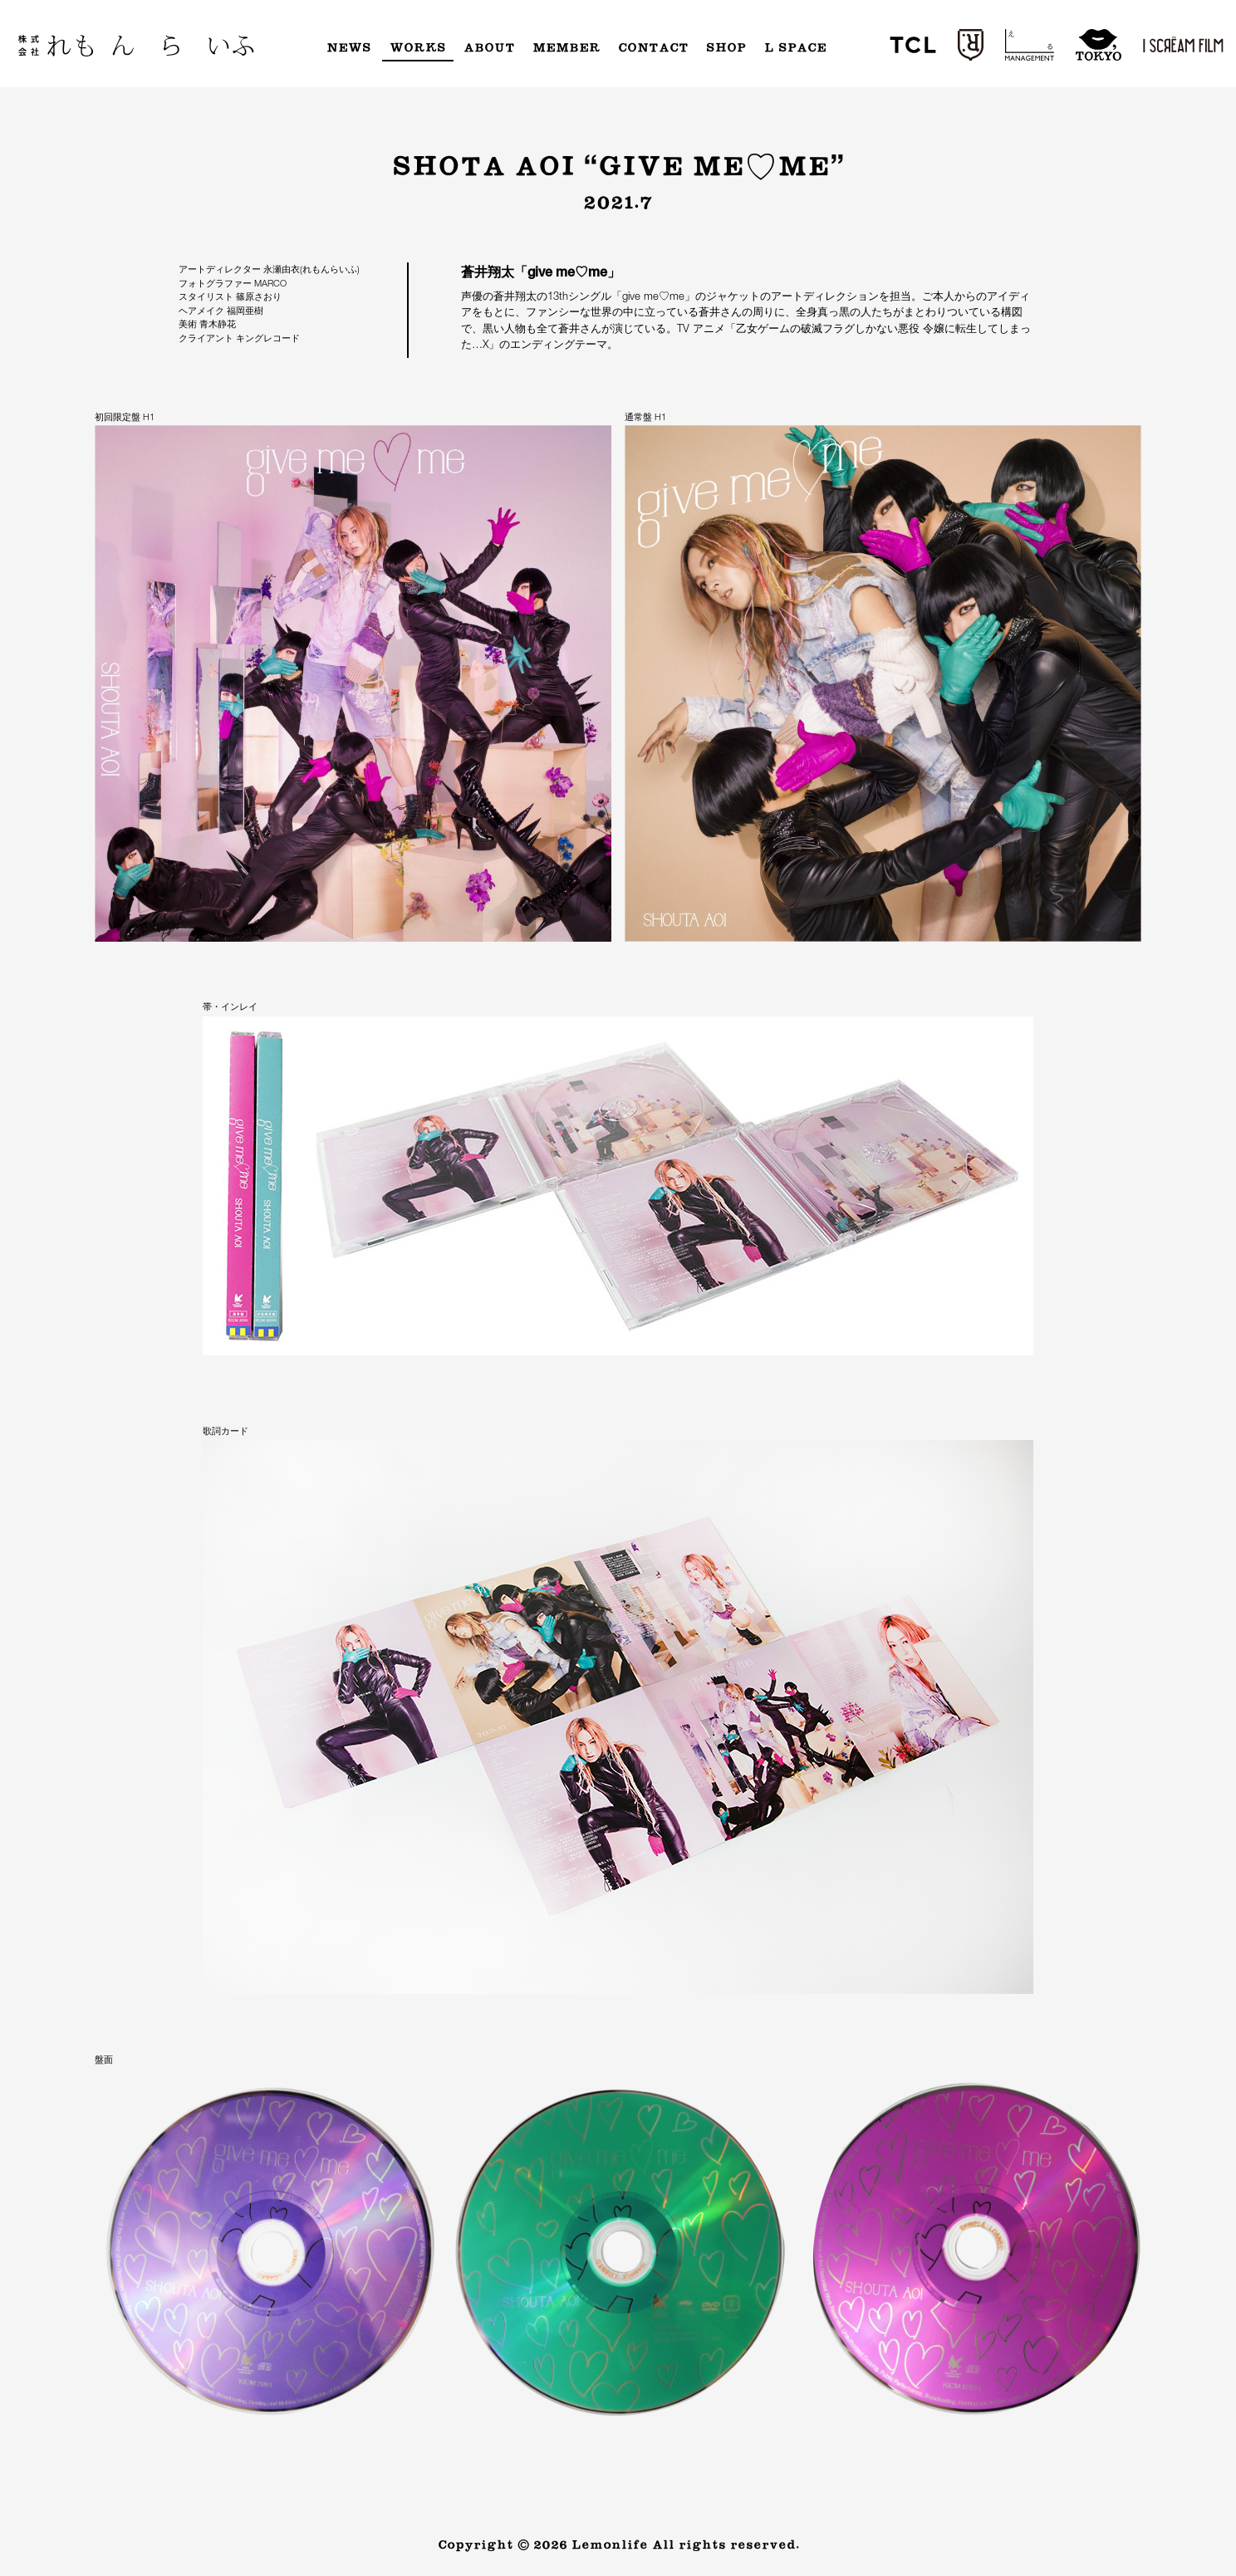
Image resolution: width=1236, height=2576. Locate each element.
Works (418, 48)
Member (566, 48)
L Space (795, 48)
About (489, 48)
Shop (726, 48)
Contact (653, 48)
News (348, 48)
